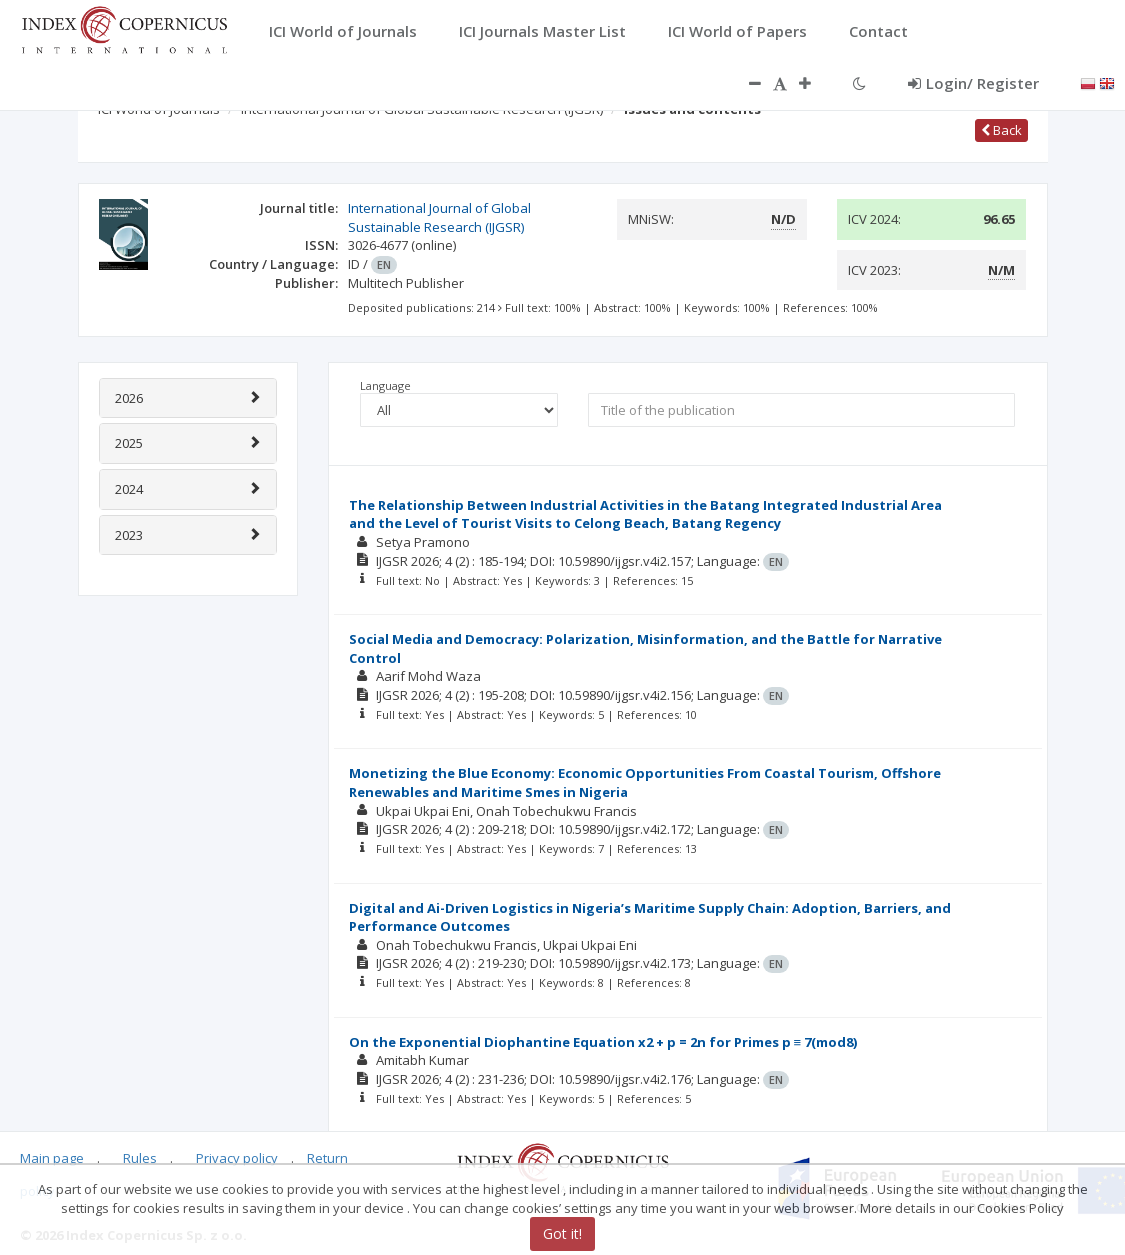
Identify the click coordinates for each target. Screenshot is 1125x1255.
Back (1001, 130)
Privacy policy (237, 1157)
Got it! (562, 1233)
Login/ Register (973, 83)
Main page (52, 1157)
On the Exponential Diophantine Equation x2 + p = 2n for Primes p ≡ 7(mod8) (603, 1042)
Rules (140, 1157)
